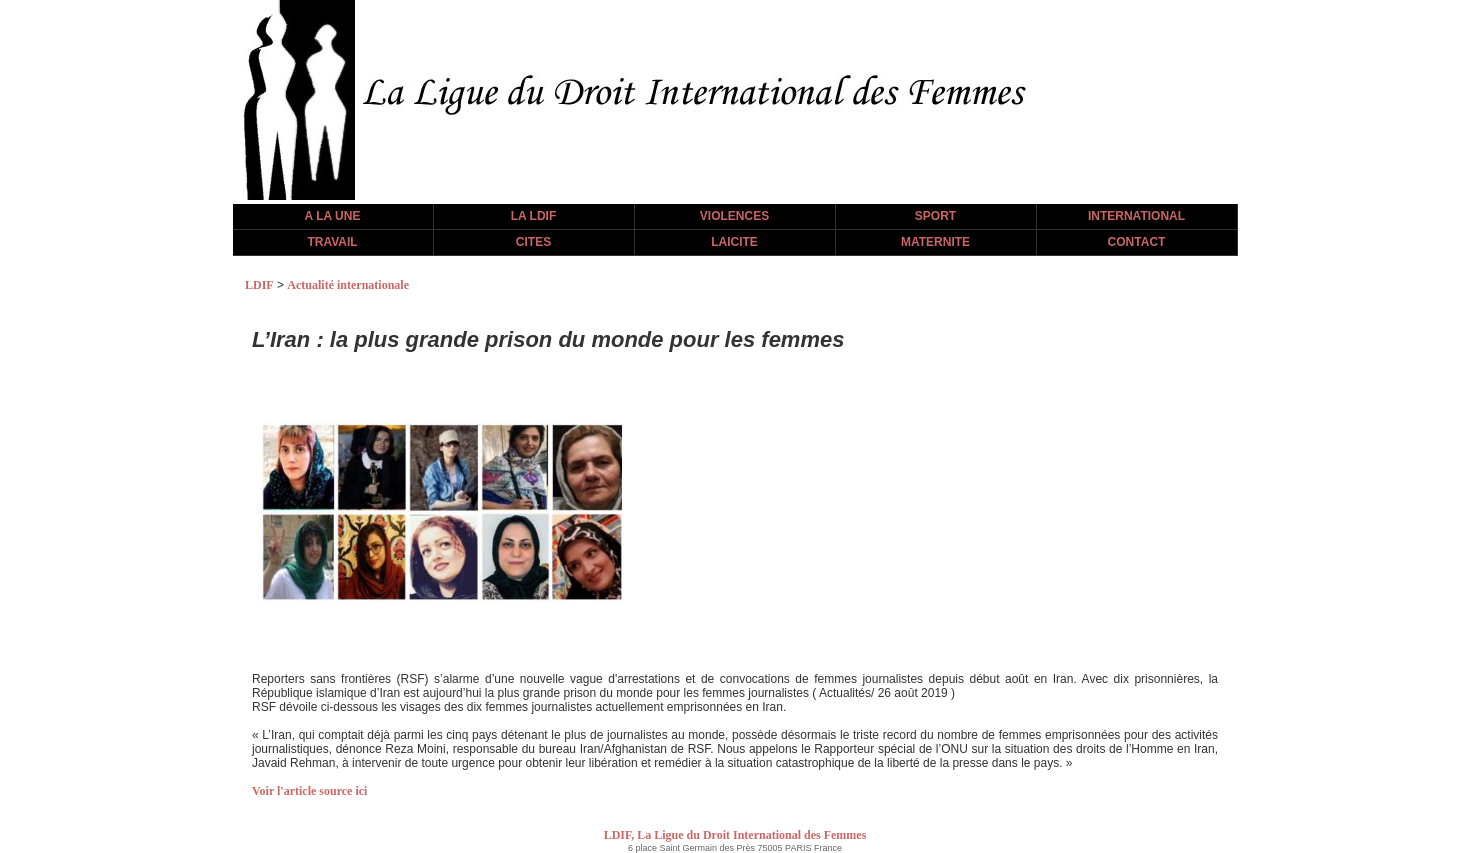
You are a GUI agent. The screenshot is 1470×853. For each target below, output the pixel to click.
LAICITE (734, 242)
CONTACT (1137, 242)
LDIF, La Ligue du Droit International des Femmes (735, 835)
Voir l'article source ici (309, 791)
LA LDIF (534, 216)
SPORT (935, 216)
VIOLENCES (734, 216)
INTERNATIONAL (1136, 216)
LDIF (259, 285)
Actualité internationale (348, 285)
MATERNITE (935, 242)
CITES (533, 242)
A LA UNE (333, 216)
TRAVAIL (332, 242)
